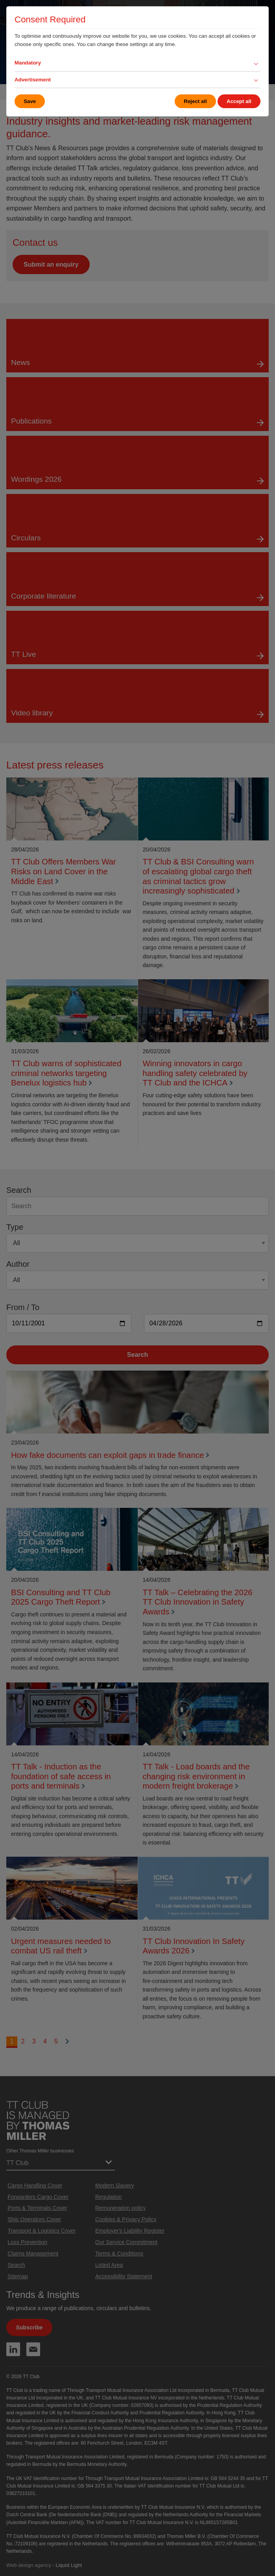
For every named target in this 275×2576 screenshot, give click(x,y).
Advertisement (33, 80)
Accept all (239, 101)
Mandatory (28, 63)
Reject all (195, 101)
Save (30, 101)
